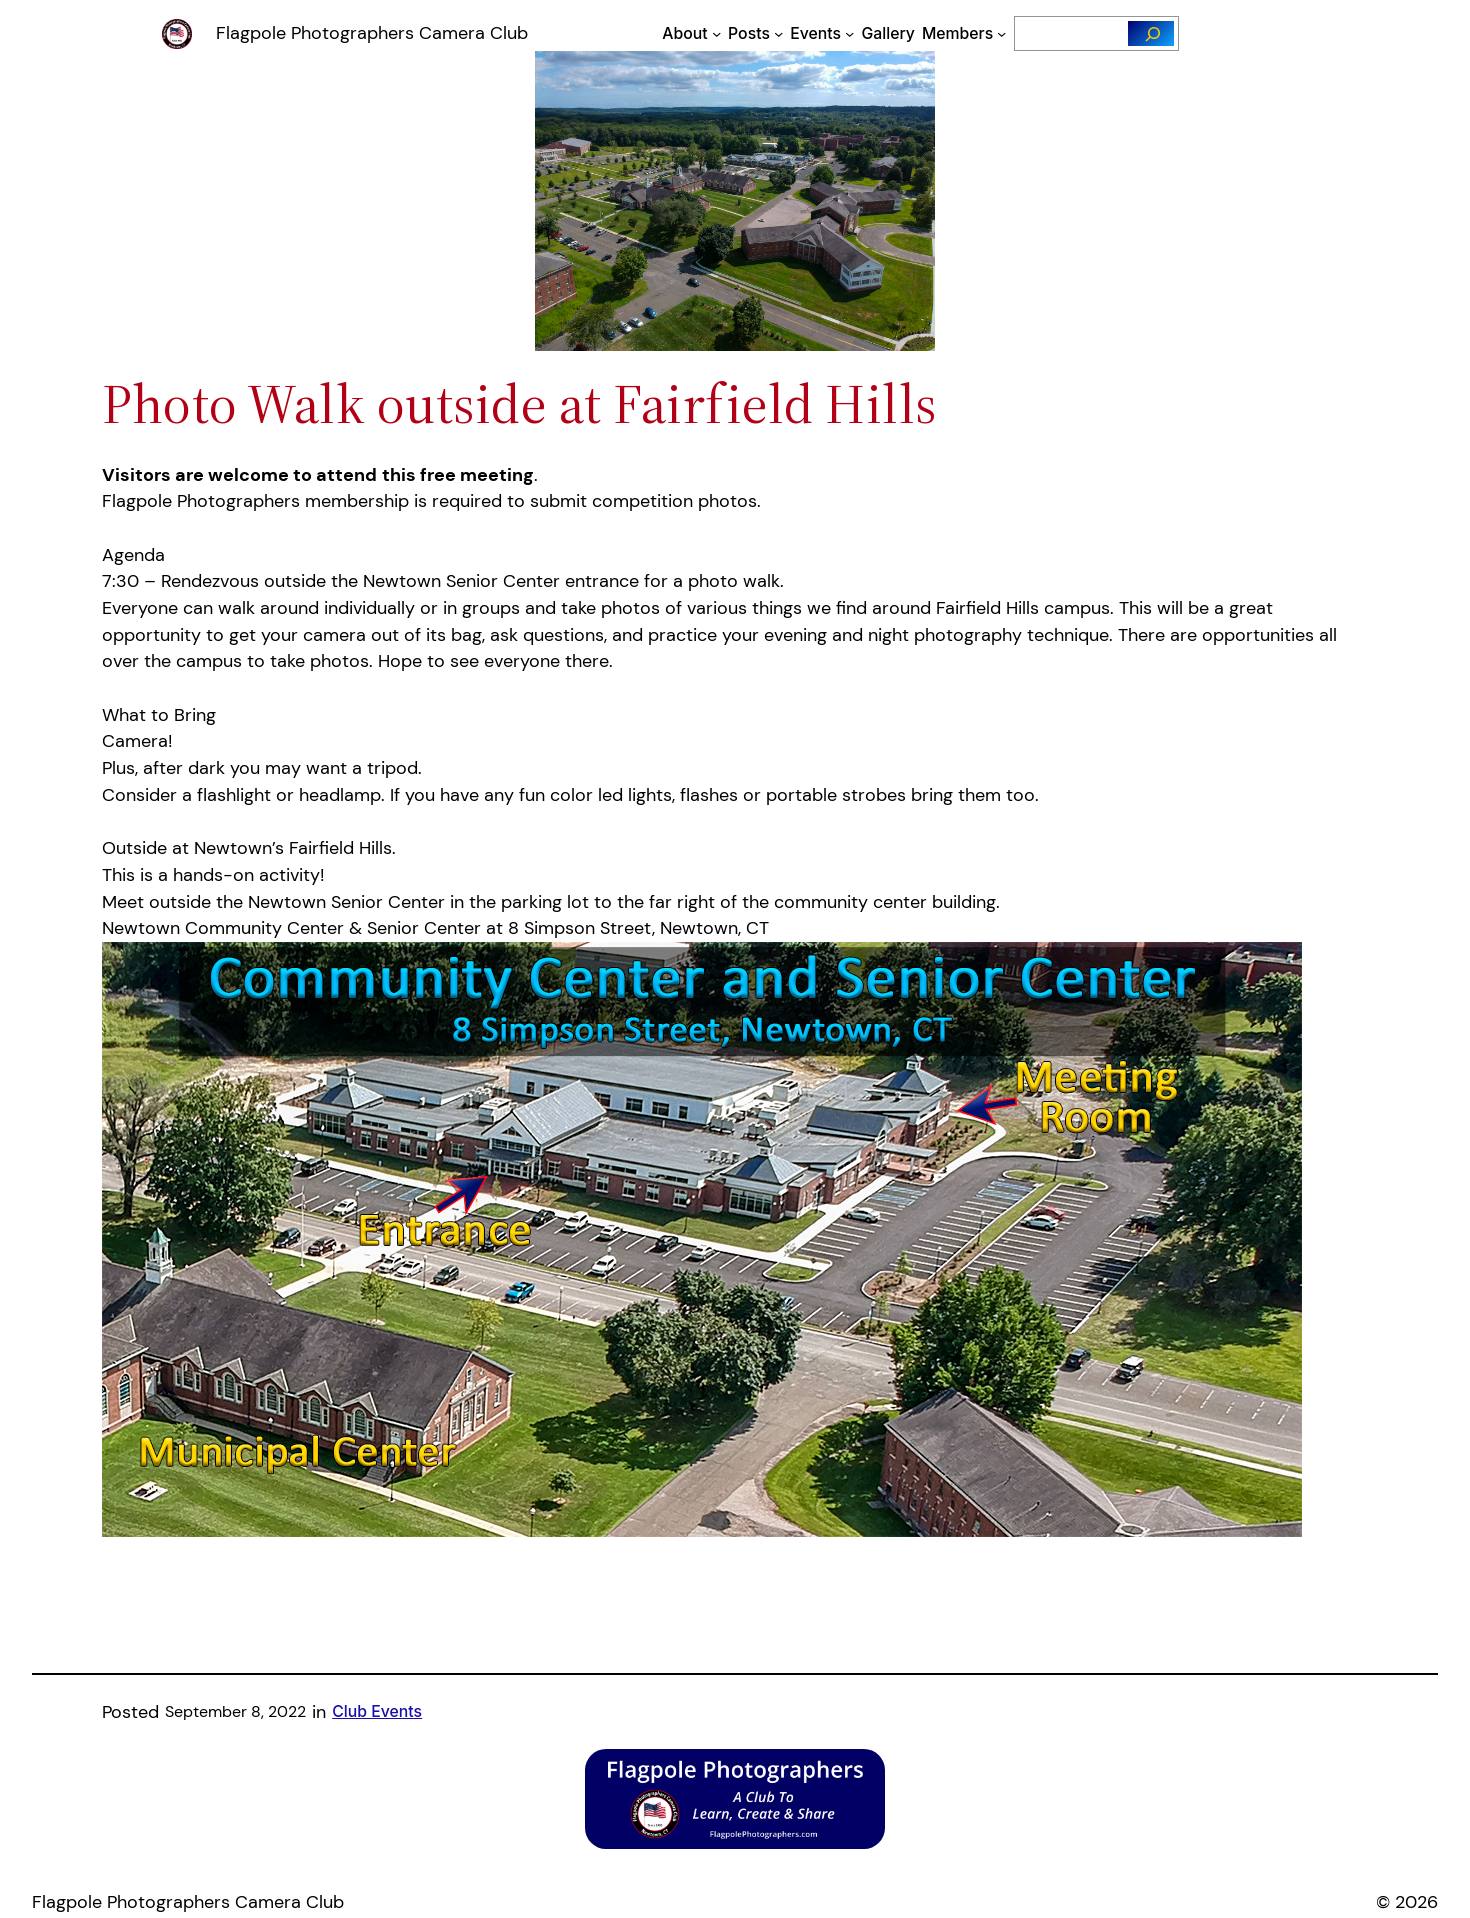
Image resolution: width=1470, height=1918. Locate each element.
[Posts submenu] (778, 33)
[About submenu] (716, 33)
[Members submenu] (1001, 33)
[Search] (1151, 33)
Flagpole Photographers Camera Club (372, 33)
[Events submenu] (849, 33)
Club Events (377, 1711)
